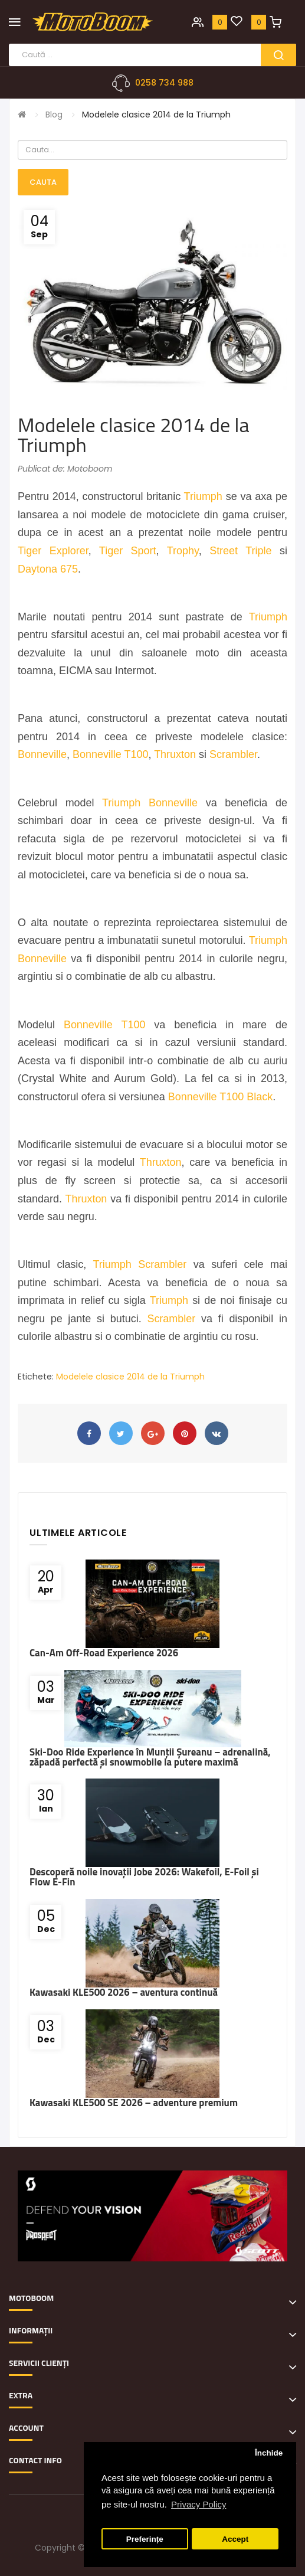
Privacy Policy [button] (198, 2504)
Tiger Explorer (53, 551)
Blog (54, 114)
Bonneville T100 (111, 754)
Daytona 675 (48, 569)
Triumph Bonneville (150, 803)
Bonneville (42, 754)
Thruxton (175, 754)
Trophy (183, 551)
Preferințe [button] (144, 2539)
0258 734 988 (164, 83)
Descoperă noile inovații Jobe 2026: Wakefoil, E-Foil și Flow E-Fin (144, 1876)
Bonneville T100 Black (220, 1097)
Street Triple (240, 551)
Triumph (203, 496)
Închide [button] (269, 2452)
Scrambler (233, 754)
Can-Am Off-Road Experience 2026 (103, 1652)
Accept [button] (235, 2539)
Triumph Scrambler (140, 1264)
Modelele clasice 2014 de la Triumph (156, 114)
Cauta (43, 182)
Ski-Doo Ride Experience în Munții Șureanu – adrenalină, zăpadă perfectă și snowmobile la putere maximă (150, 1757)
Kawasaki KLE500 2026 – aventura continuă (123, 1992)
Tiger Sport (127, 551)
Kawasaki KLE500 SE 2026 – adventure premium (133, 2102)
